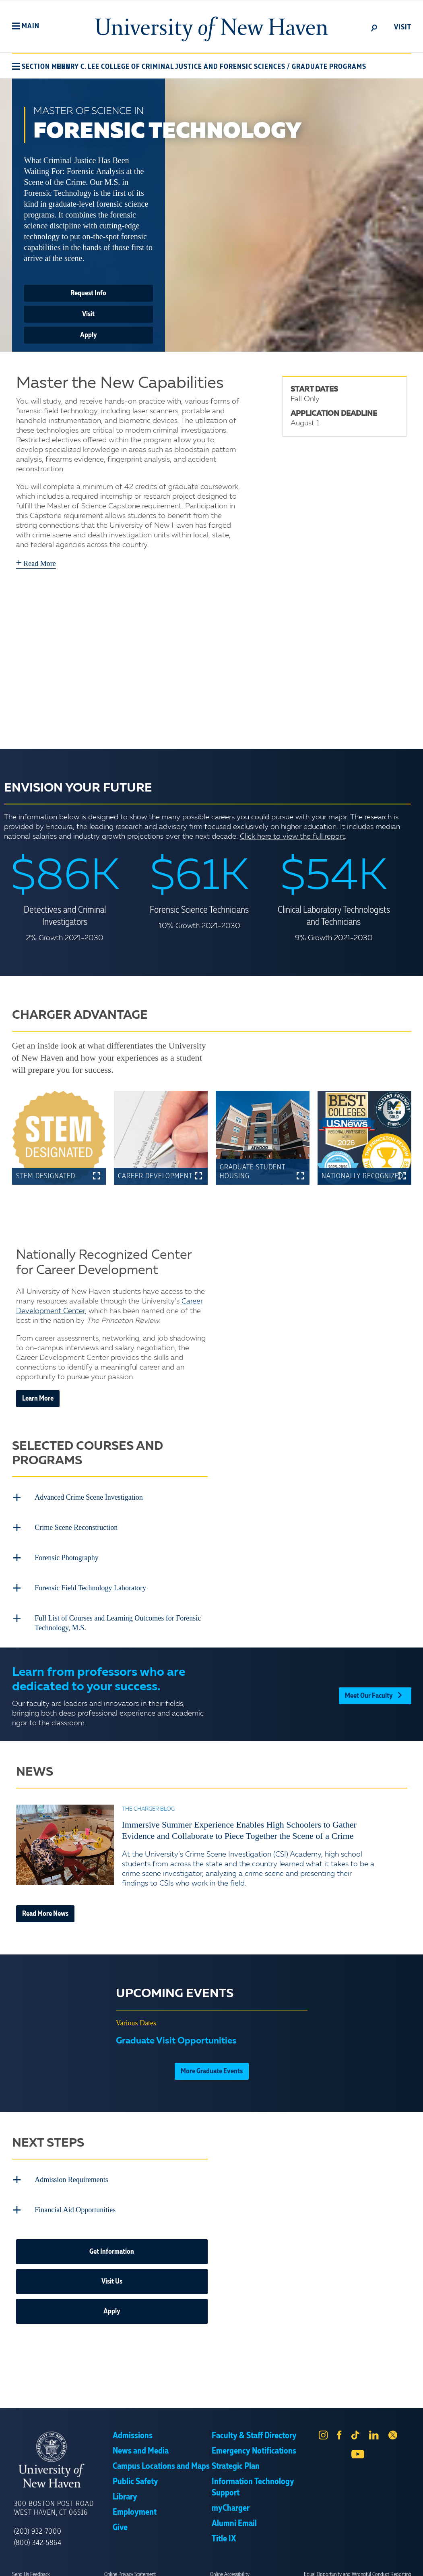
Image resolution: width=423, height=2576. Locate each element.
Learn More (38, 1398)
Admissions (133, 2427)
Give (120, 2519)
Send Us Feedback (31, 2566)
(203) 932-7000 (38, 2523)
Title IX (224, 2530)
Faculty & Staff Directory (254, 2427)
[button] (25, 26)
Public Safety (135, 2473)
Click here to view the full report (292, 836)
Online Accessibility (230, 2566)
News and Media (141, 2442)
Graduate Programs (329, 66)
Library (125, 2488)
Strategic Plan (236, 2458)
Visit (88, 314)
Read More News (45, 1907)
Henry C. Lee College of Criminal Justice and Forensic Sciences (171, 66)
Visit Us (111, 2273)
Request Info (88, 293)
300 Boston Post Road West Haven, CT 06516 (54, 2500)
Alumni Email (234, 2515)
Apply (88, 335)
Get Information (111, 2243)
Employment (135, 2503)
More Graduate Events (212, 2065)
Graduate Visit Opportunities (176, 2035)
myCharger (231, 2499)
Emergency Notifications (254, 2442)
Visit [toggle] (402, 27)
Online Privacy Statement (130, 2566)
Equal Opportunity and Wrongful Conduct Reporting (357, 2566)
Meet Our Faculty (375, 1688)
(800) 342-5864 (38, 2534)
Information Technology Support (253, 2479)
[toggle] (374, 27)
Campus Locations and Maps (161, 2458)
